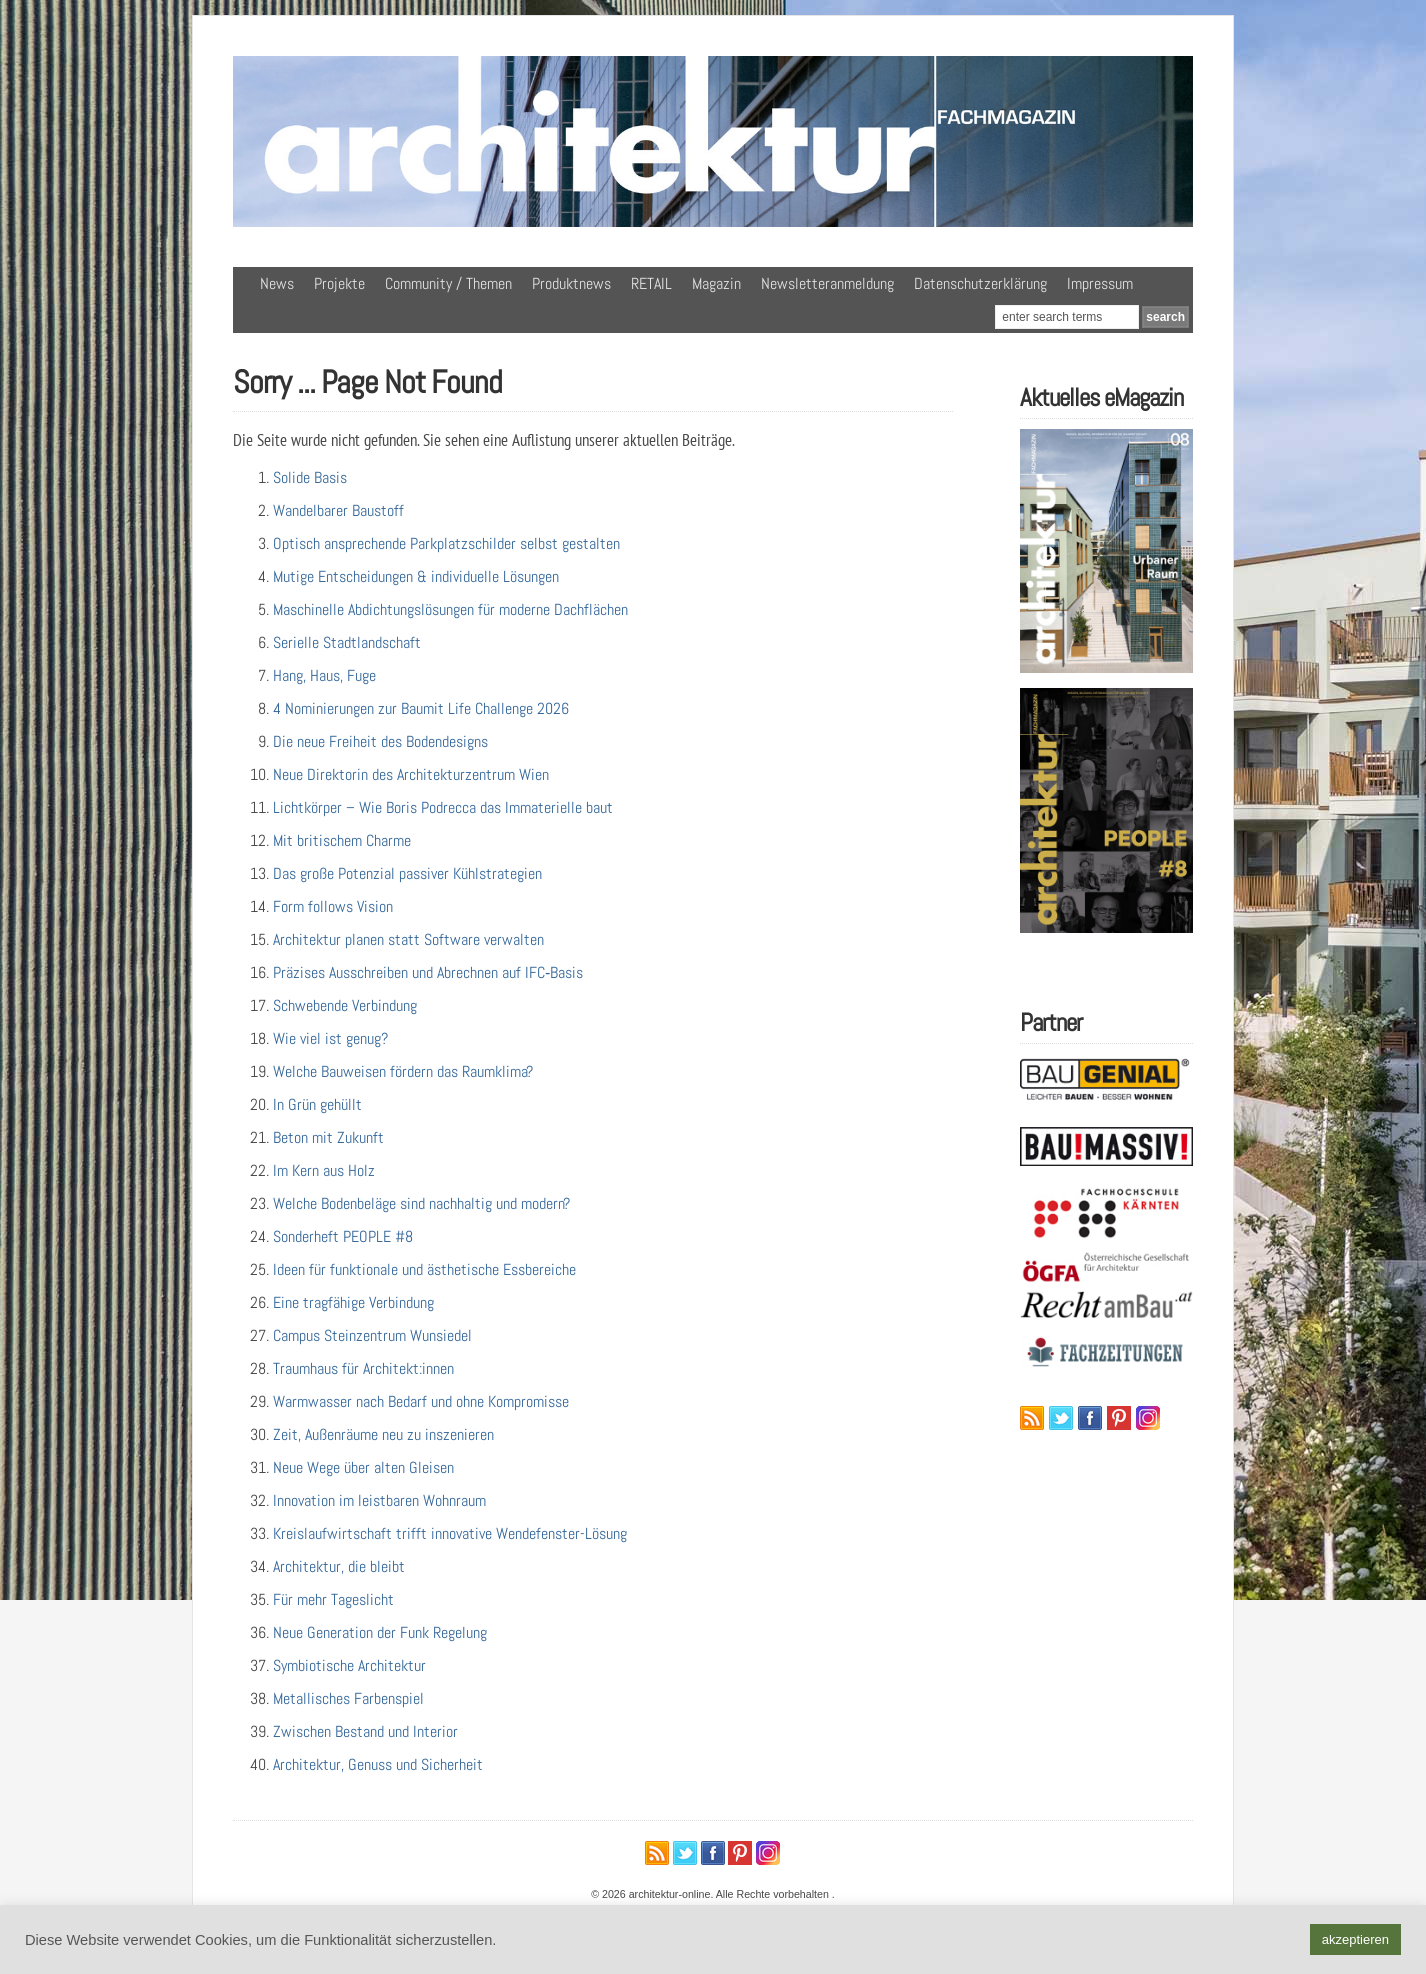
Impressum (1100, 283)
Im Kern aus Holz (324, 1170)
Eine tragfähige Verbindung (353, 1302)
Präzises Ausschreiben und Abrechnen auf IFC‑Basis (428, 972)
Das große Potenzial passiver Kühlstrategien (407, 873)
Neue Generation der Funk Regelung (380, 1632)
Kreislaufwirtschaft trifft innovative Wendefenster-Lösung (450, 1533)
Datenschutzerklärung (980, 283)
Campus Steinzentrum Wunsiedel (372, 1335)
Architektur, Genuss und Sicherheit (378, 1764)
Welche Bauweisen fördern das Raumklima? (403, 1071)
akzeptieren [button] (1355, 1939)
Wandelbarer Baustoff (338, 510)
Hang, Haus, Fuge (324, 675)
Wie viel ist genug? (330, 1038)
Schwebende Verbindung (345, 1005)
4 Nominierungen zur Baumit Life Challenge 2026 (421, 708)
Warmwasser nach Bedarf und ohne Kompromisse (421, 1401)
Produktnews (571, 283)
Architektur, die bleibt (339, 1566)
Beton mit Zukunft (328, 1137)
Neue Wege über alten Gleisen (363, 1467)
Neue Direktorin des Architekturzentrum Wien (411, 774)
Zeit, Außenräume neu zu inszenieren (383, 1434)
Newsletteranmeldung (827, 283)
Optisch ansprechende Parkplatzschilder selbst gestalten (446, 543)
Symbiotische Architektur (349, 1665)
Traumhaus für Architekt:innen (363, 1368)
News (277, 283)
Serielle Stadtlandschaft (347, 642)
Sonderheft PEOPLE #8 (343, 1236)
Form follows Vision (333, 906)
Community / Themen (448, 283)
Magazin (716, 283)
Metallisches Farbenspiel (348, 1698)
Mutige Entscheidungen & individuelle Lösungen (416, 576)
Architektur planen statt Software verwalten (408, 939)
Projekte (339, 283)
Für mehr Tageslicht (333, 1599)
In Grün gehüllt (317, 1104)
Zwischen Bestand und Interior (365, 1731)
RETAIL (651, 283)
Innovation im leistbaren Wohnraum (379, 1500)
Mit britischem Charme (342, 840)
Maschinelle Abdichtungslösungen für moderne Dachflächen (450, 609)
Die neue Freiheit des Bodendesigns (380, 741)
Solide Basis (310, 477)
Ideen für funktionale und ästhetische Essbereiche (424, 1269)
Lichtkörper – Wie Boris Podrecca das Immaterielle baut (443, 807)
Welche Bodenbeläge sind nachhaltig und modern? (421, 1203)
